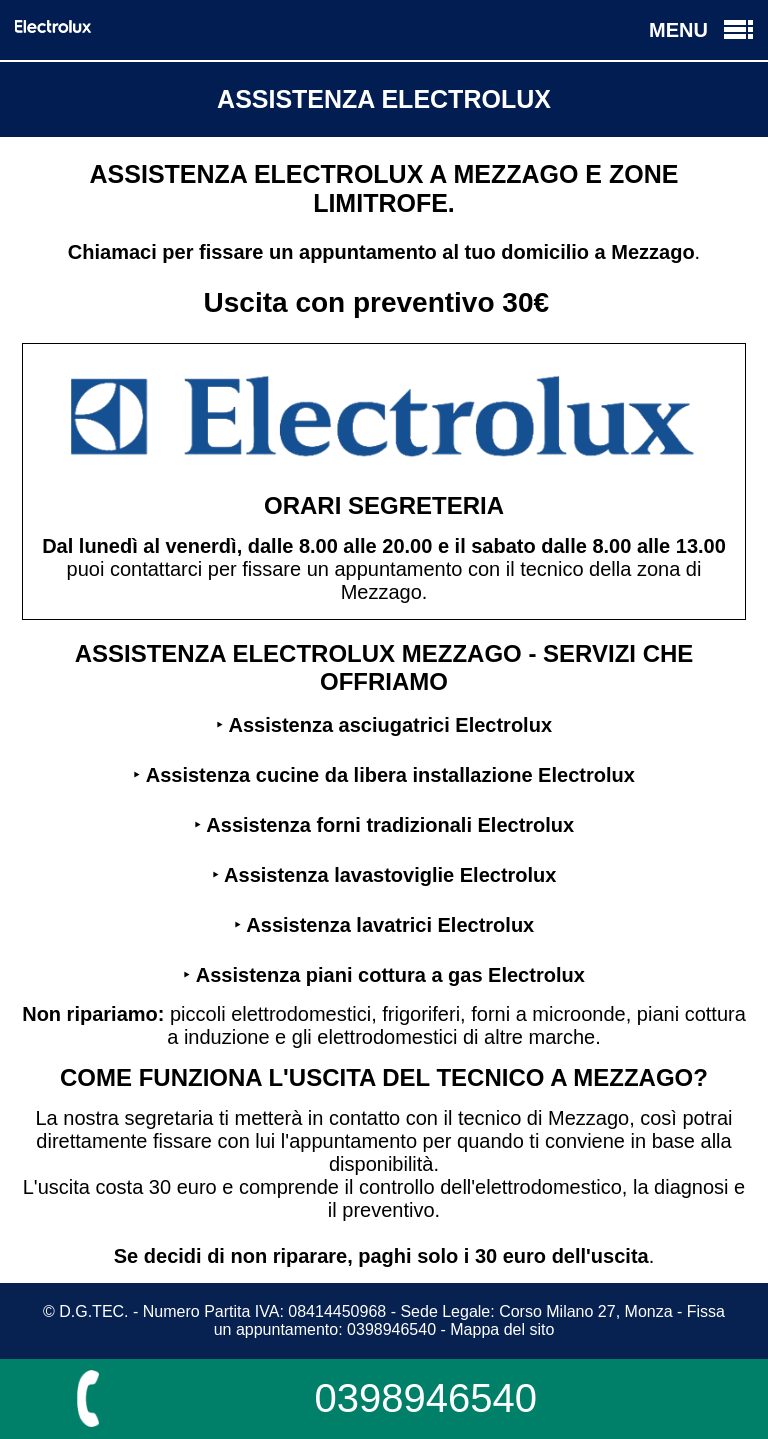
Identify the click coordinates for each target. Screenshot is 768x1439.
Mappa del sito (502, 1329)
